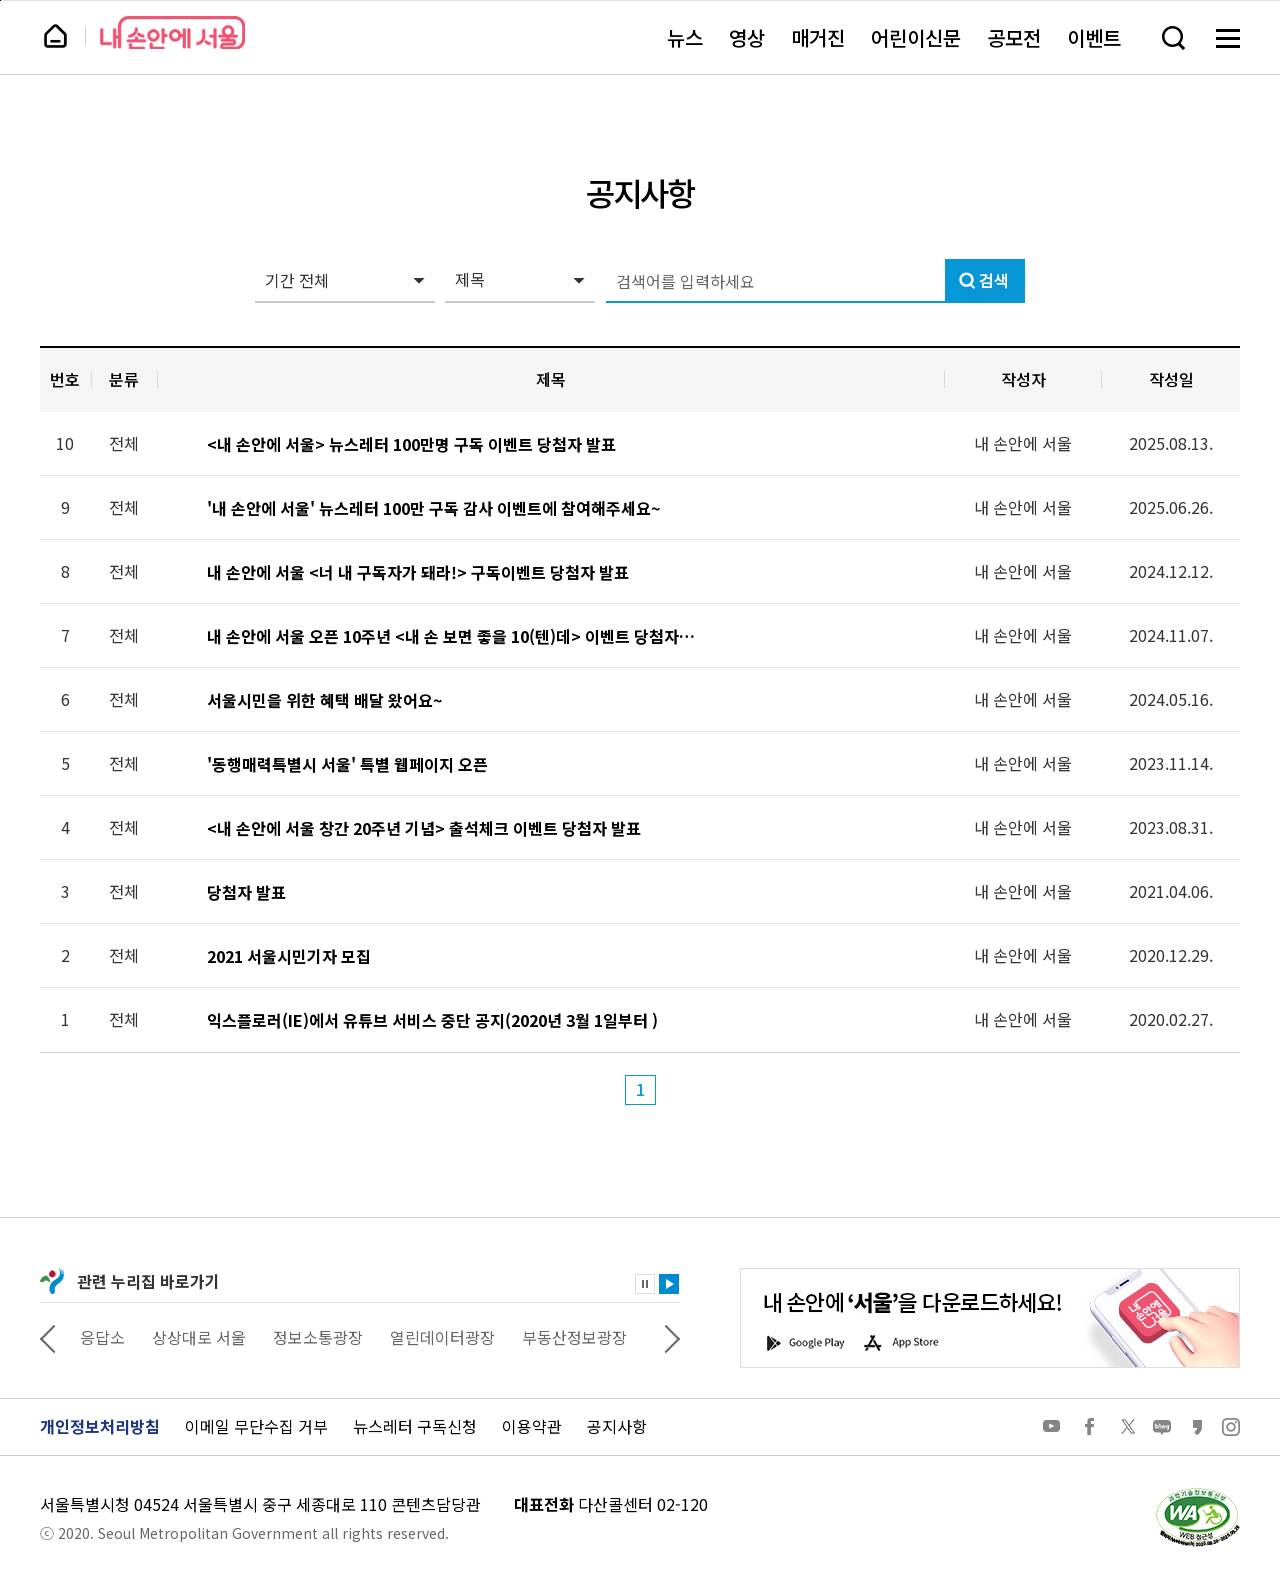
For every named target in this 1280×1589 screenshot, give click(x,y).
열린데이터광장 (442, 1337)
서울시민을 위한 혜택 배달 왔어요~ (324, 700)
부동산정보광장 (574, 1337)
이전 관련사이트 (48, 1337)
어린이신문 (916, 37)
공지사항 (617, 1426)
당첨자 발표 (246, 892)
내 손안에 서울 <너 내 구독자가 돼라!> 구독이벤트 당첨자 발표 (418, 572)
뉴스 (685, 37)
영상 (747, 37)
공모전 (1014, 37)
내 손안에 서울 (172, 32)
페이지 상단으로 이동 (0, 0)
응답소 (102, 1337)
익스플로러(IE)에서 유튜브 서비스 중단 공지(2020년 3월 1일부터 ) (432, 1020)
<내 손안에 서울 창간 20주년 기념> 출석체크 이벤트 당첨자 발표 (424, 828)
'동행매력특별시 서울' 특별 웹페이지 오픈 (347, 764)
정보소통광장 (318, 1337)
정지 (645, 1284)
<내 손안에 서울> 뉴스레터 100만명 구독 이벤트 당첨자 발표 (411, 444)
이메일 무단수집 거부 (256, 1426)
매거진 (818, 37)
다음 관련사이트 (672, 1337)
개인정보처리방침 (100, 1426)
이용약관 (532, 1426)
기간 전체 (297, 280)
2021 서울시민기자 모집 (289, 956)
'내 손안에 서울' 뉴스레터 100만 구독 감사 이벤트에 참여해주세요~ (433, 508)
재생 (669, 1284)
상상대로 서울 (199, 1337)
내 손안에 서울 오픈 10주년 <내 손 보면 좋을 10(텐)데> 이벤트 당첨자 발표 (452, 636)
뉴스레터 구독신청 (415, 1426)
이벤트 (1094, 37)
